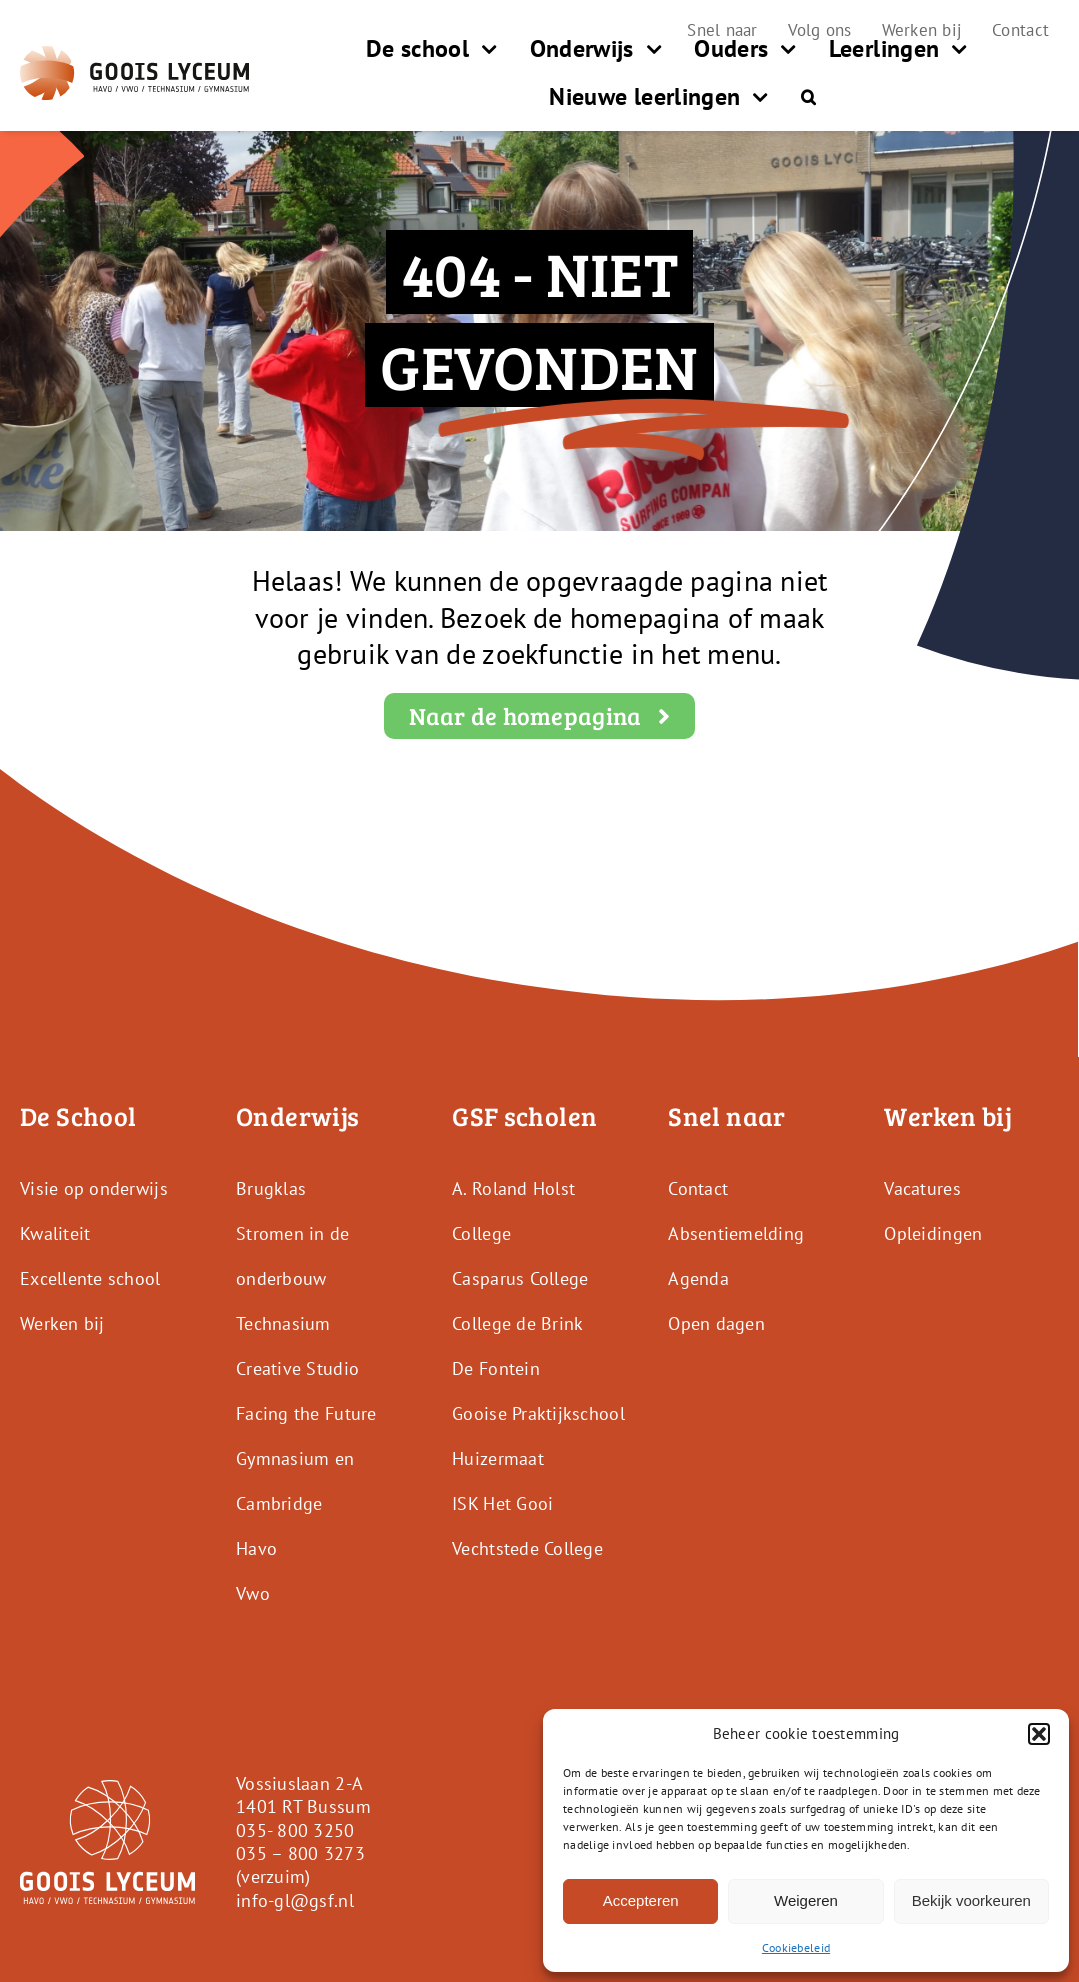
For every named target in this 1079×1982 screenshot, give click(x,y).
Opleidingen (933, 1233)
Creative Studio (297, 1368)
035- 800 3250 (295, 1830)
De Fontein (496, 1368)
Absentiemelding (736, 1233)
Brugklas (271, 1188)
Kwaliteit (55, 1233)
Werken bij (62, 1323)
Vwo (253, 1593)
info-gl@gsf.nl (295, 1900)
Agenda (698, 1278)
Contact (698, 1188)
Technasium (283, 1323)
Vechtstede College (527, 1548)
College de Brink (517, 1323)
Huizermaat (498, 1458)
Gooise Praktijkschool (538, 1413)
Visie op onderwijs (94, 1188)
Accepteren (641, 1900)
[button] (1039, 1734)
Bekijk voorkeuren (971, 1900)
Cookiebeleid (796, 1947)
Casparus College (520, 1278)
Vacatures (922, 1188)
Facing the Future (306, 1413)
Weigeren (806, 1900)
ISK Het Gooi (502, 1503)
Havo (256, 1548)
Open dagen (716, 1323)
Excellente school (90, 1278)
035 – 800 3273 (300, 1853)
